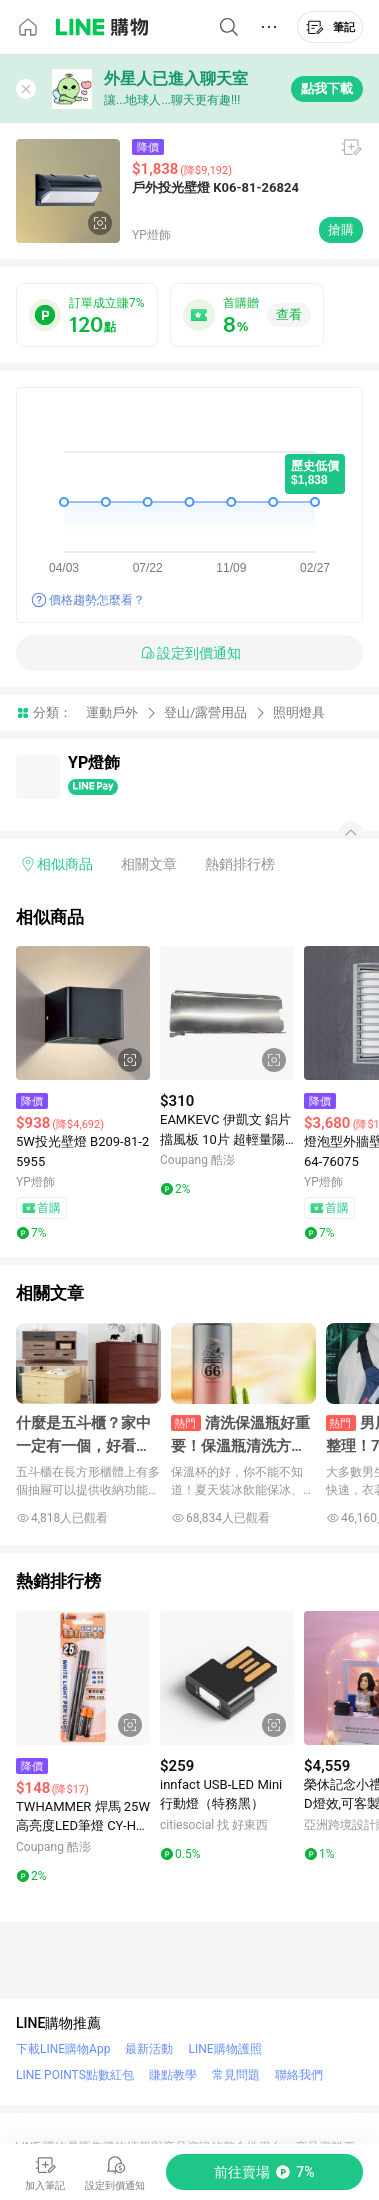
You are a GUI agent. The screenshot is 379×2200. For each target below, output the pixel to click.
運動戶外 (112, 712)
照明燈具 (299, 712)
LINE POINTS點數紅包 (75, 2075)
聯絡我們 (299, 2075)
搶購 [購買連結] (341, 229)
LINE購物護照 (224, 2049)
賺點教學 (173, 2075)
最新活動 (149, 2049)
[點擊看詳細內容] (83, 1013)
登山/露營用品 (205, 712)
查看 (289, 314)
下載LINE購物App (63, 2049)
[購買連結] (264, 2172)
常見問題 (236, 2075)
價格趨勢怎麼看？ (97, 600)
